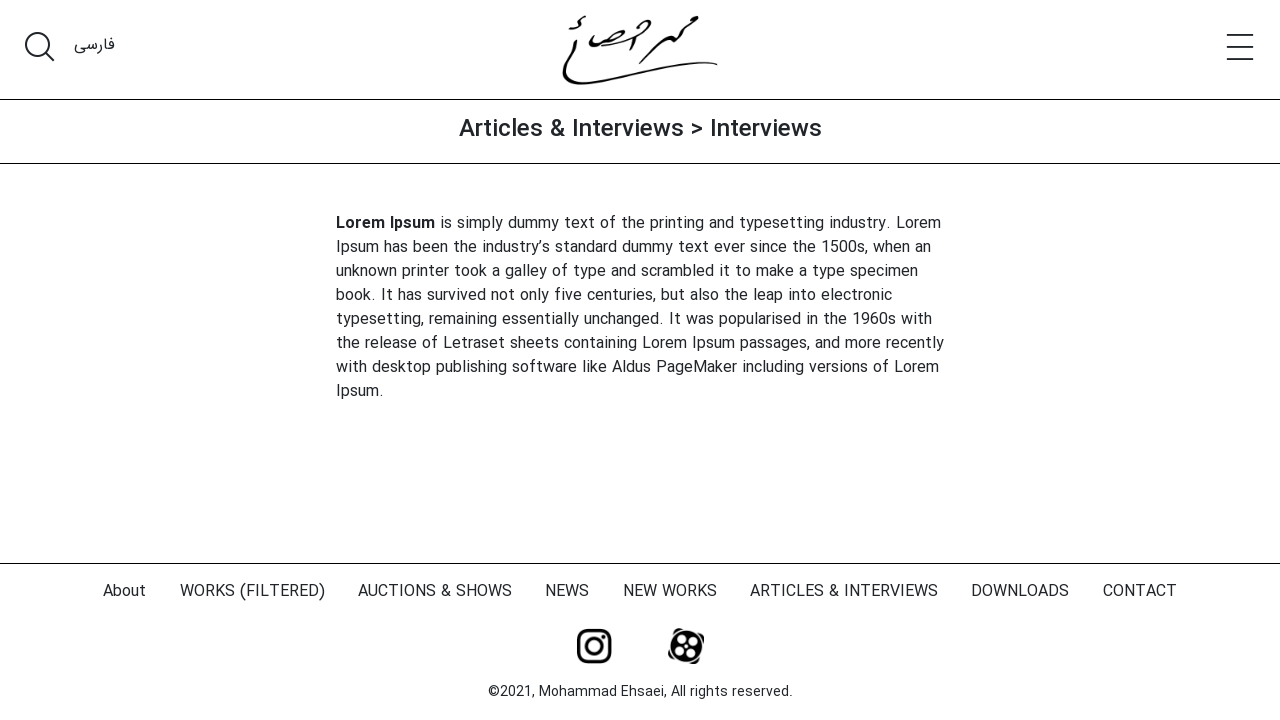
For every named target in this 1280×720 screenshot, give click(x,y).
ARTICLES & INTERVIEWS (844, 591)
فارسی (94, 44)
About (124, 591)
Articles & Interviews (571, 130)
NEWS (567, 591)
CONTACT (1140, 591)
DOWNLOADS (1020, 591)
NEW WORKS (670, 591)
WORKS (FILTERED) (252, 591)
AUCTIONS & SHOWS (435, 591)
